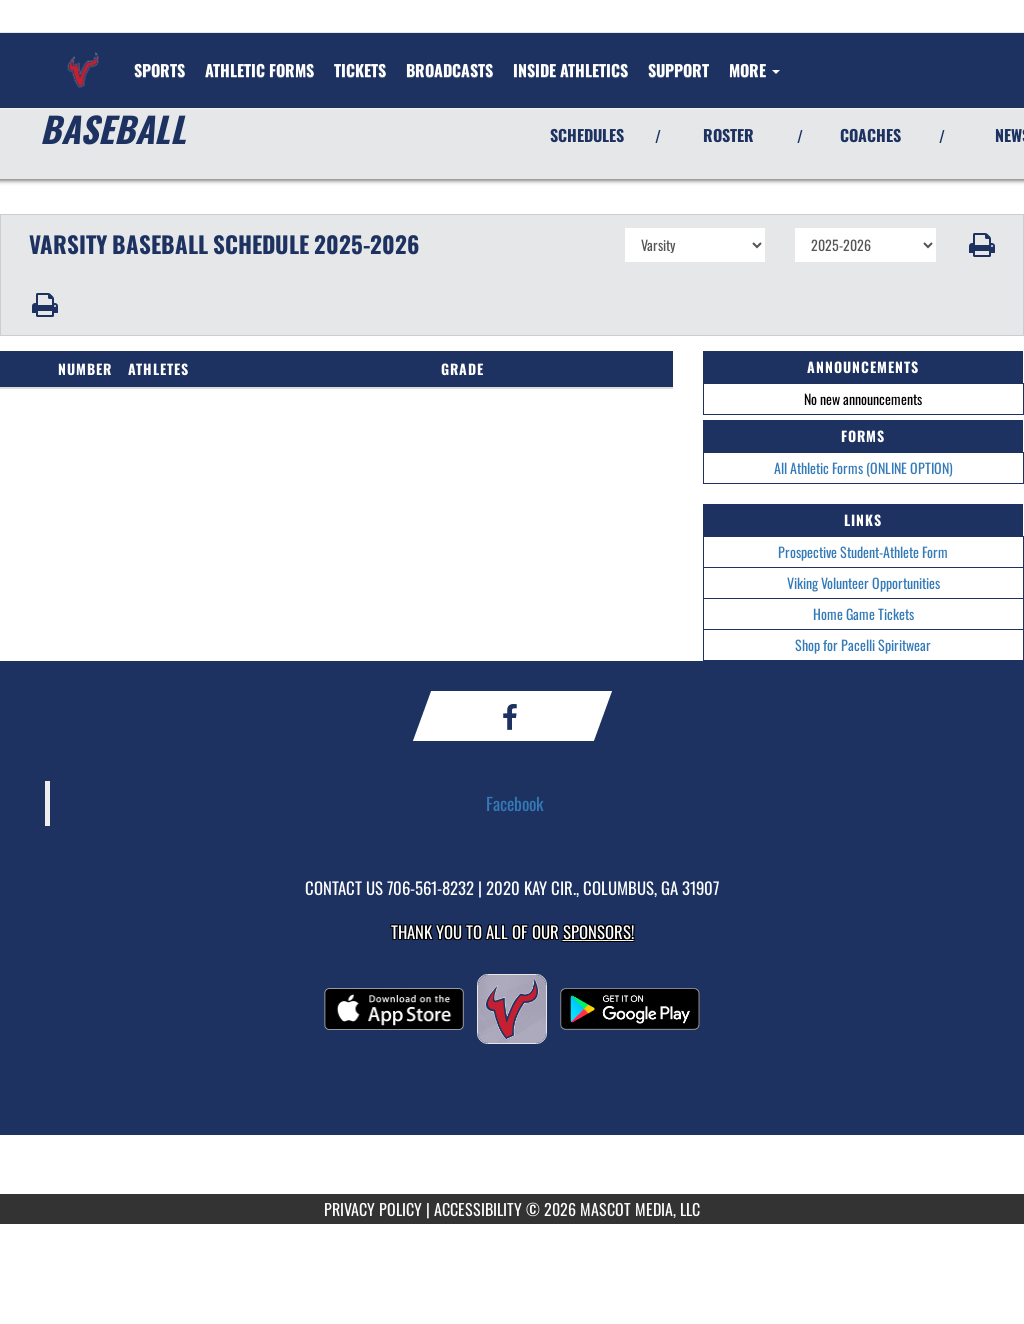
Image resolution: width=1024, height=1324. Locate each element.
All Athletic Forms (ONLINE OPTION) (863, 467)
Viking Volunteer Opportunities (863, 582)
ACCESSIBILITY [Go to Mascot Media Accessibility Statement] (478, 1209)
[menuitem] (259, 70)
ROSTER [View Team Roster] (728, 135)
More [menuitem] (754, 70)
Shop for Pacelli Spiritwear (863, 644)
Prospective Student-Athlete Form (863, 551)
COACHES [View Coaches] (870, 135)
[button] (980, 245)
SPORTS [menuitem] (159, 70)
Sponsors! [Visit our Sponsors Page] (598, 931)
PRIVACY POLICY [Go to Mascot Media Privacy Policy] (373, 1209)
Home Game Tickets (863, 613)
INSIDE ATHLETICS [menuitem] (570, 70)
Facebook (515, 803)
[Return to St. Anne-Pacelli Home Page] (83, 58)
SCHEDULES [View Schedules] (587, 135)
